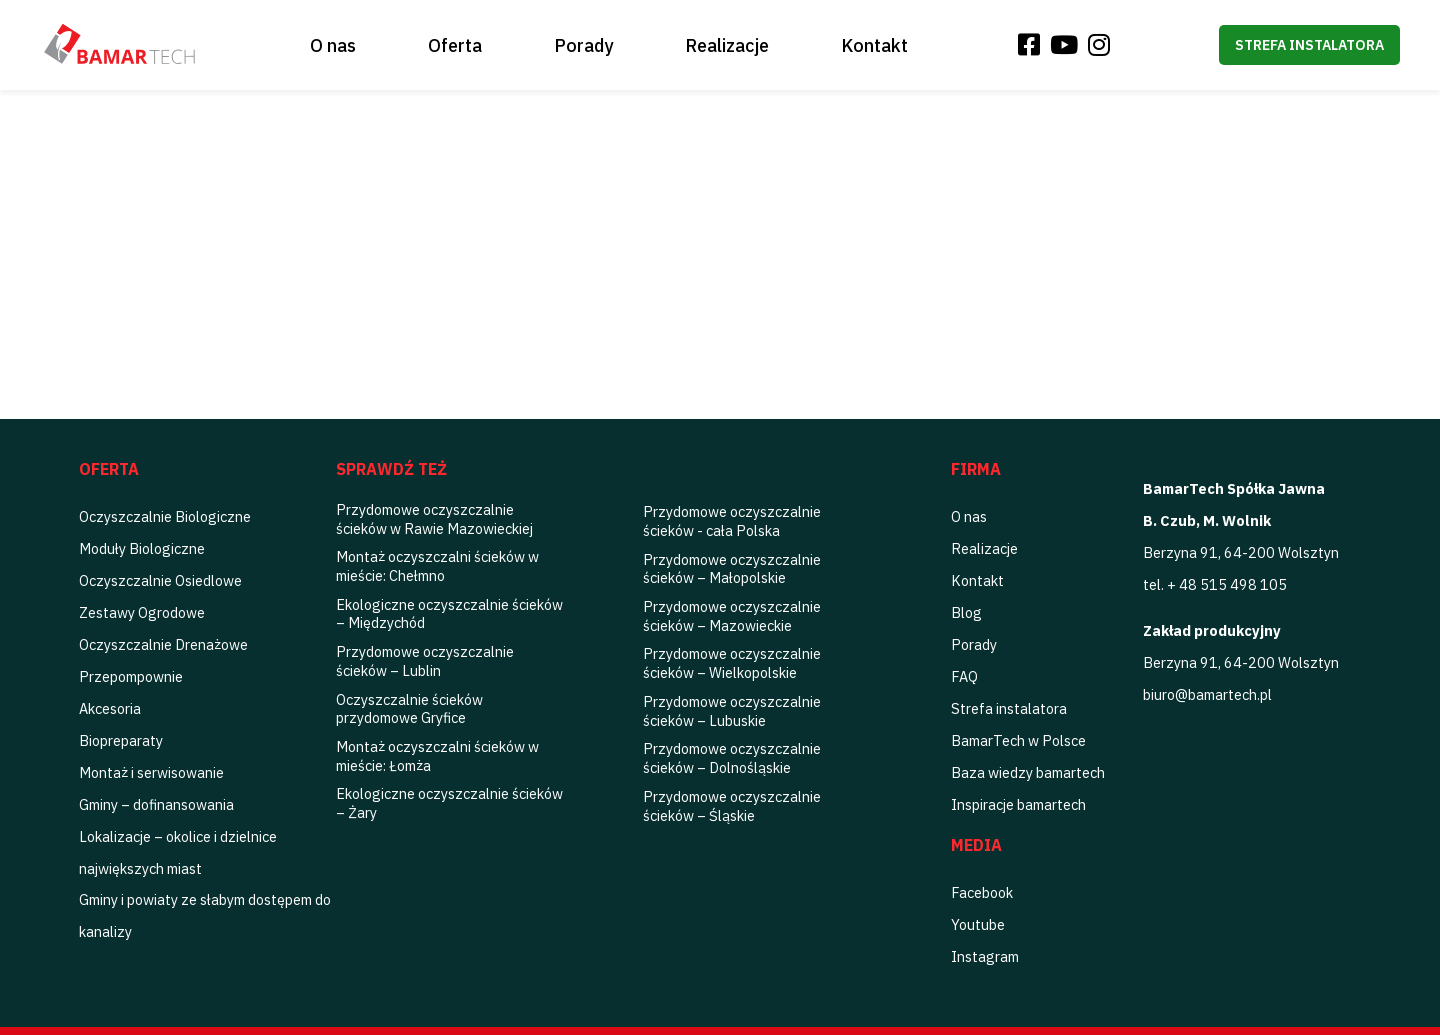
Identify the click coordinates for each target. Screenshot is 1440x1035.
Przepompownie (131, 676)
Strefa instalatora (1309, 45)
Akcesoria (110, 708)
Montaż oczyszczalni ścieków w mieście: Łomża (437, 756)
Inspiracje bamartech (1018, 804)
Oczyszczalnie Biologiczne (165, 516)
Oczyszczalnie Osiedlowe (160, 580)
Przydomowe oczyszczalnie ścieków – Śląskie (732, 806)
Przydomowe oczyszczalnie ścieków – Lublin (425, 661)
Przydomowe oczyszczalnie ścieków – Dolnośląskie (732, 758)
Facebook (982, 892)
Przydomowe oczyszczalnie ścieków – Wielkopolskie (732, 663)
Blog (966, 612)
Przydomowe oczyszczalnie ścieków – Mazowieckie (732, 616)
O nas (333, 45)
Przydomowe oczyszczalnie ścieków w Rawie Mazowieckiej (434, 519)
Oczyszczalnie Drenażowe (163, 644)
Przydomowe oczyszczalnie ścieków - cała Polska (732, 521)
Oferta (455, 45)
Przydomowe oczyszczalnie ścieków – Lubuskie (732, 711)
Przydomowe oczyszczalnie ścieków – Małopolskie (732, 569)
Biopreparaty (121, 740)
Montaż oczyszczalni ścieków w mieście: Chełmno (437, 566)
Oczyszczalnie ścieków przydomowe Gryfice (409, 709)
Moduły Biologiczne (142, 548)
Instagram (985, 956)
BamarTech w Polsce (1018, 740)
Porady (583, 45)
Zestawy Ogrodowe (142, 612)
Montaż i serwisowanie (151, 772)
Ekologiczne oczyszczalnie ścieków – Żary (449, 803)
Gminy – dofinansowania (156, 804)
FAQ (964, 676)
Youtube (978, 924)
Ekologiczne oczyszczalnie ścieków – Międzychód (449, 614)
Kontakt (874, 45)
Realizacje (727, 45)
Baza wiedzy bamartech (1028, 772)
